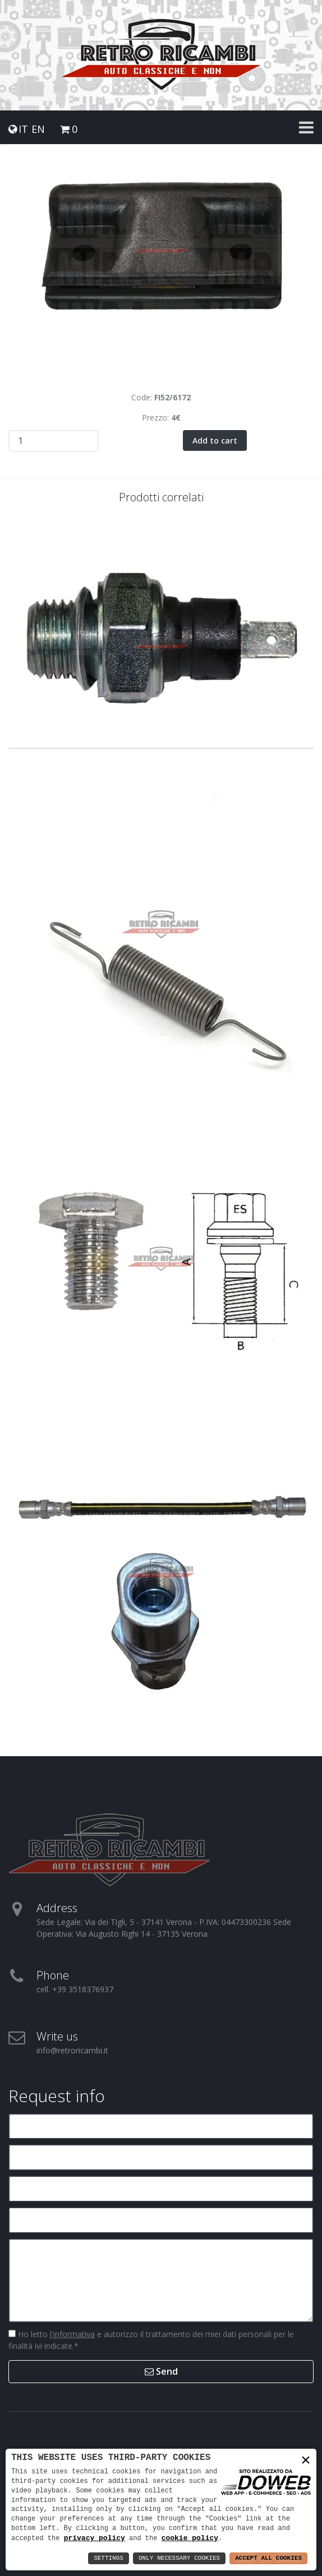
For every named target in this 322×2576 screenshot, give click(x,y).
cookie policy (190, 2538)
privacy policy (94, 2538)
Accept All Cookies (268, 2558)
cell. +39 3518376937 (74, 1989)
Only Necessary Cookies (179, 2558)
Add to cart (214, 440)
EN (38, 129)
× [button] (306, 2460)
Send (161, 2371)
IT (23, 129)
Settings (108, 2558)
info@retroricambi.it (72, 2050)
